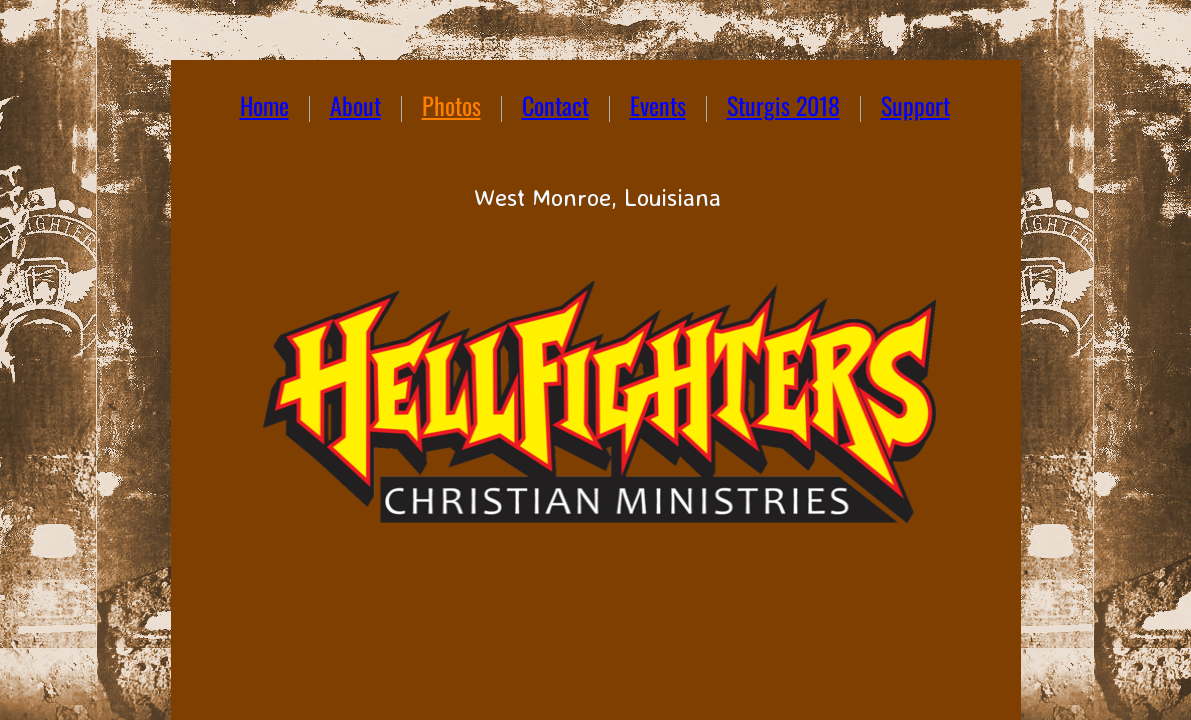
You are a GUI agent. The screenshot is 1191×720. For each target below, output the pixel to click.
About (355, 105)
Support (915, 105)
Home (264, 105)
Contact (555, 105)
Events (658, 105)
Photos (451, 105)
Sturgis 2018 (783, 105)
